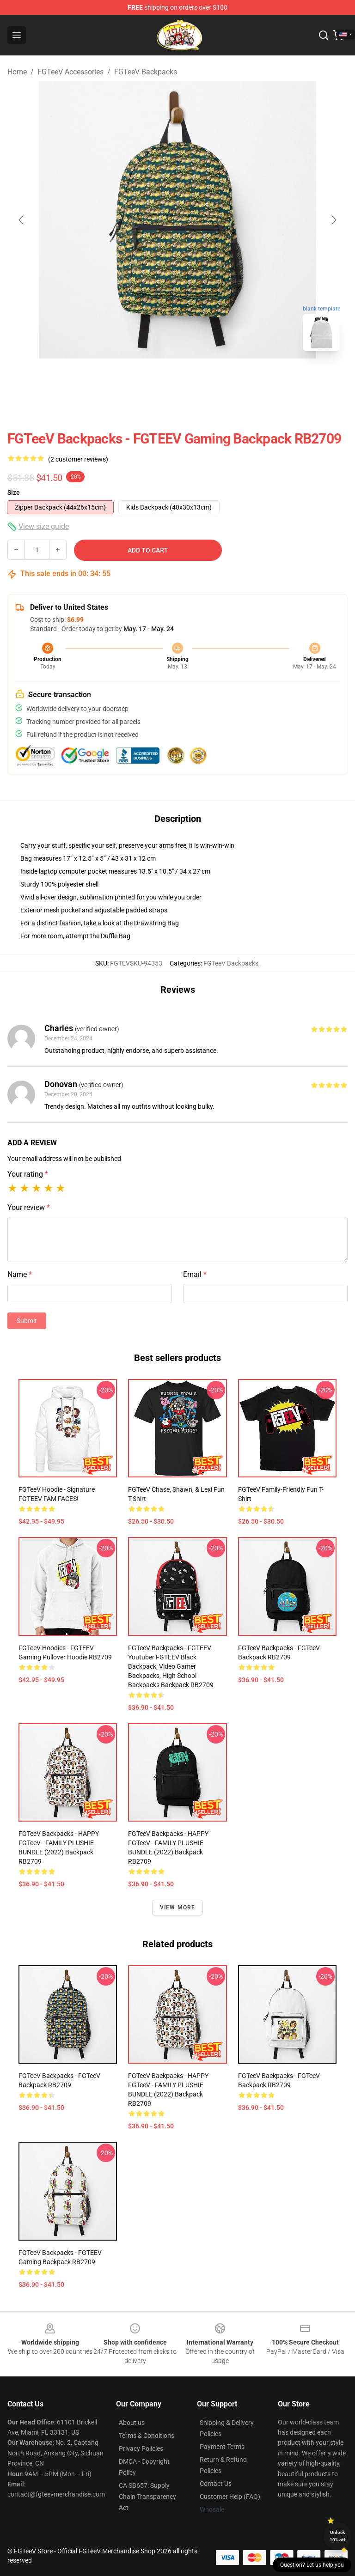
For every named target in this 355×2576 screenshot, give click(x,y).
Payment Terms (222, 2446)
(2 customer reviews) (78, 459)
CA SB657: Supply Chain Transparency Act (147, 2496)
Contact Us (216, 2483)
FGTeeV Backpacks (145, 71)
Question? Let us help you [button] (312, 2565)
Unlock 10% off (338, 2536)
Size (13, 492)
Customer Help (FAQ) (230, 2496)
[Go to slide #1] (153, 378)
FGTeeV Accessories (70, 71)
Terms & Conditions (146, 2435)
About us (132, 2422)
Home (17, 71)
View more (178, 1907)
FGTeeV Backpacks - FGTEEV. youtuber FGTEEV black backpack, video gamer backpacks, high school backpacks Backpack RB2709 (171, 1666)
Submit (27, 1320)
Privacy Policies (141, 2448)
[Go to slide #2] (201, 378)
